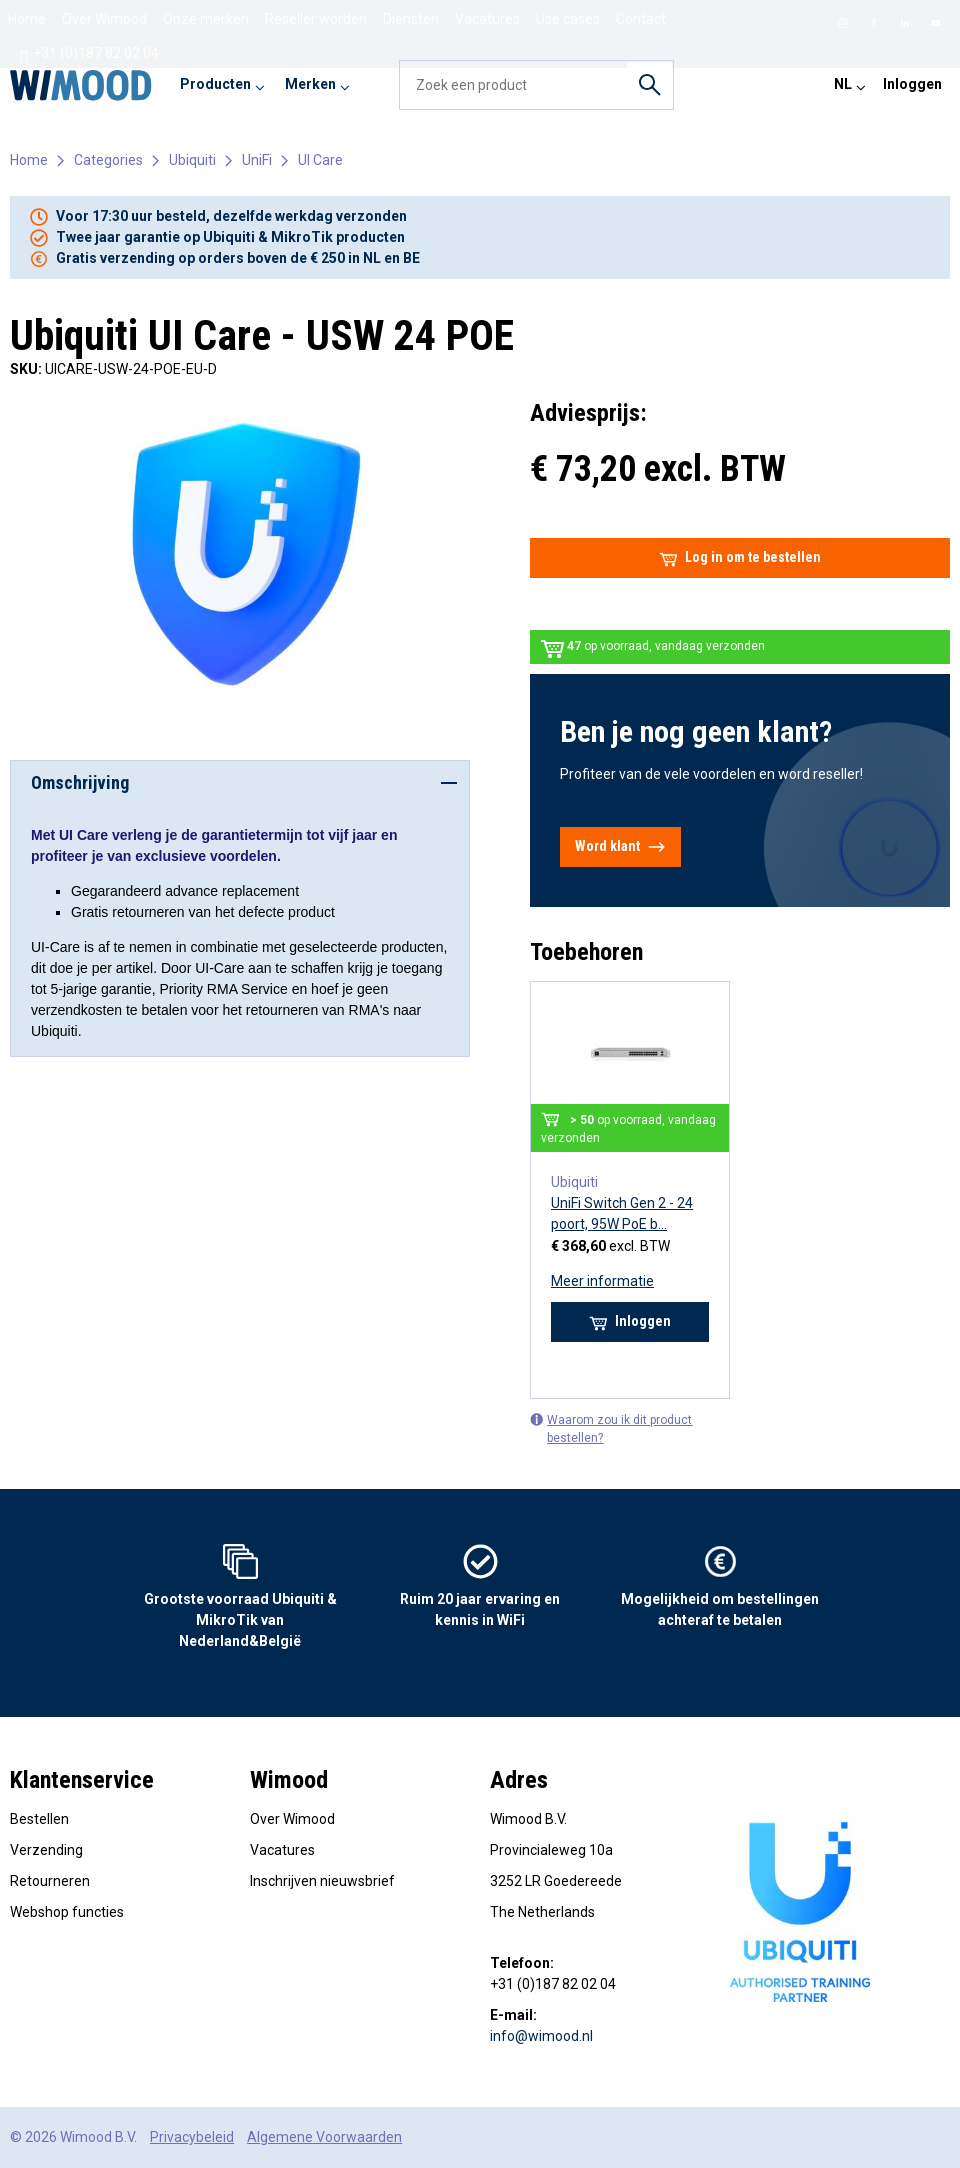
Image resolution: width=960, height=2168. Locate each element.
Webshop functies (67, 1912)
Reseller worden (316, 19)
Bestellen (39, 1819)
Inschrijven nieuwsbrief (322, 1881)
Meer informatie (602, 1281)
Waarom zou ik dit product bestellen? (611, 1428)
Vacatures (487, 19)
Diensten (411, 19)
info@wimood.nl (541, 2036)
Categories (108, 160)
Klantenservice (82, 1780)
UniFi (257, 160)
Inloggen (912, 84)
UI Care (320, 160)
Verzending (46, 1850)
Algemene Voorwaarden (324, 2137)
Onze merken (206, 19)
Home (27, 19)
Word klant (620, 847)
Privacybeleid (192, 2137)
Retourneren (50, 1881)
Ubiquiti (192, 160)
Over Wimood (104, 19)
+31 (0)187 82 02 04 (88, 54)
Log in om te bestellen (740, 558)
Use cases (568, 19)
